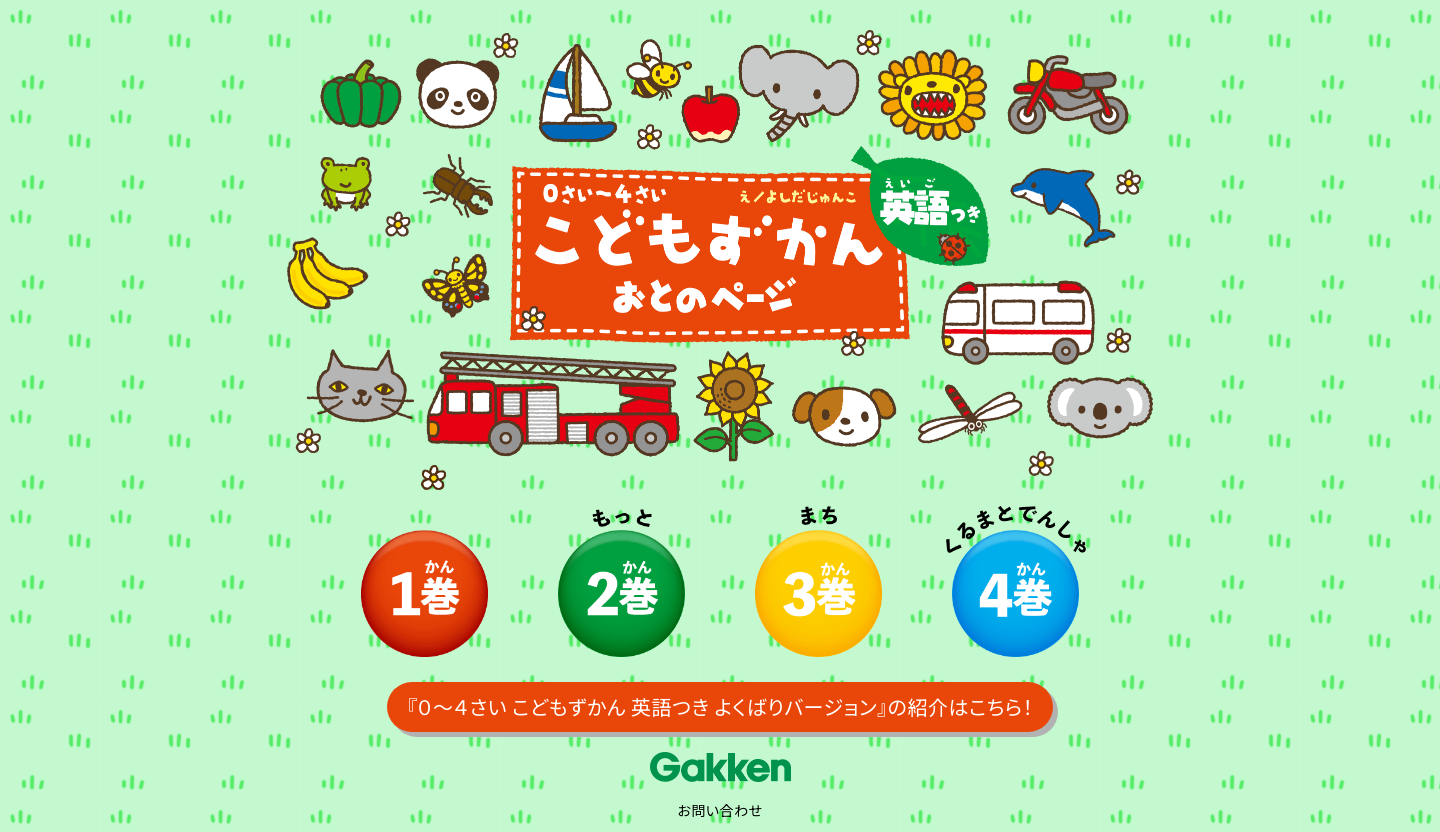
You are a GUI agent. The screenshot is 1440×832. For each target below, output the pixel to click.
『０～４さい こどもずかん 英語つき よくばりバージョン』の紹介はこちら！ (720, 706)
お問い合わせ (719, 810)
